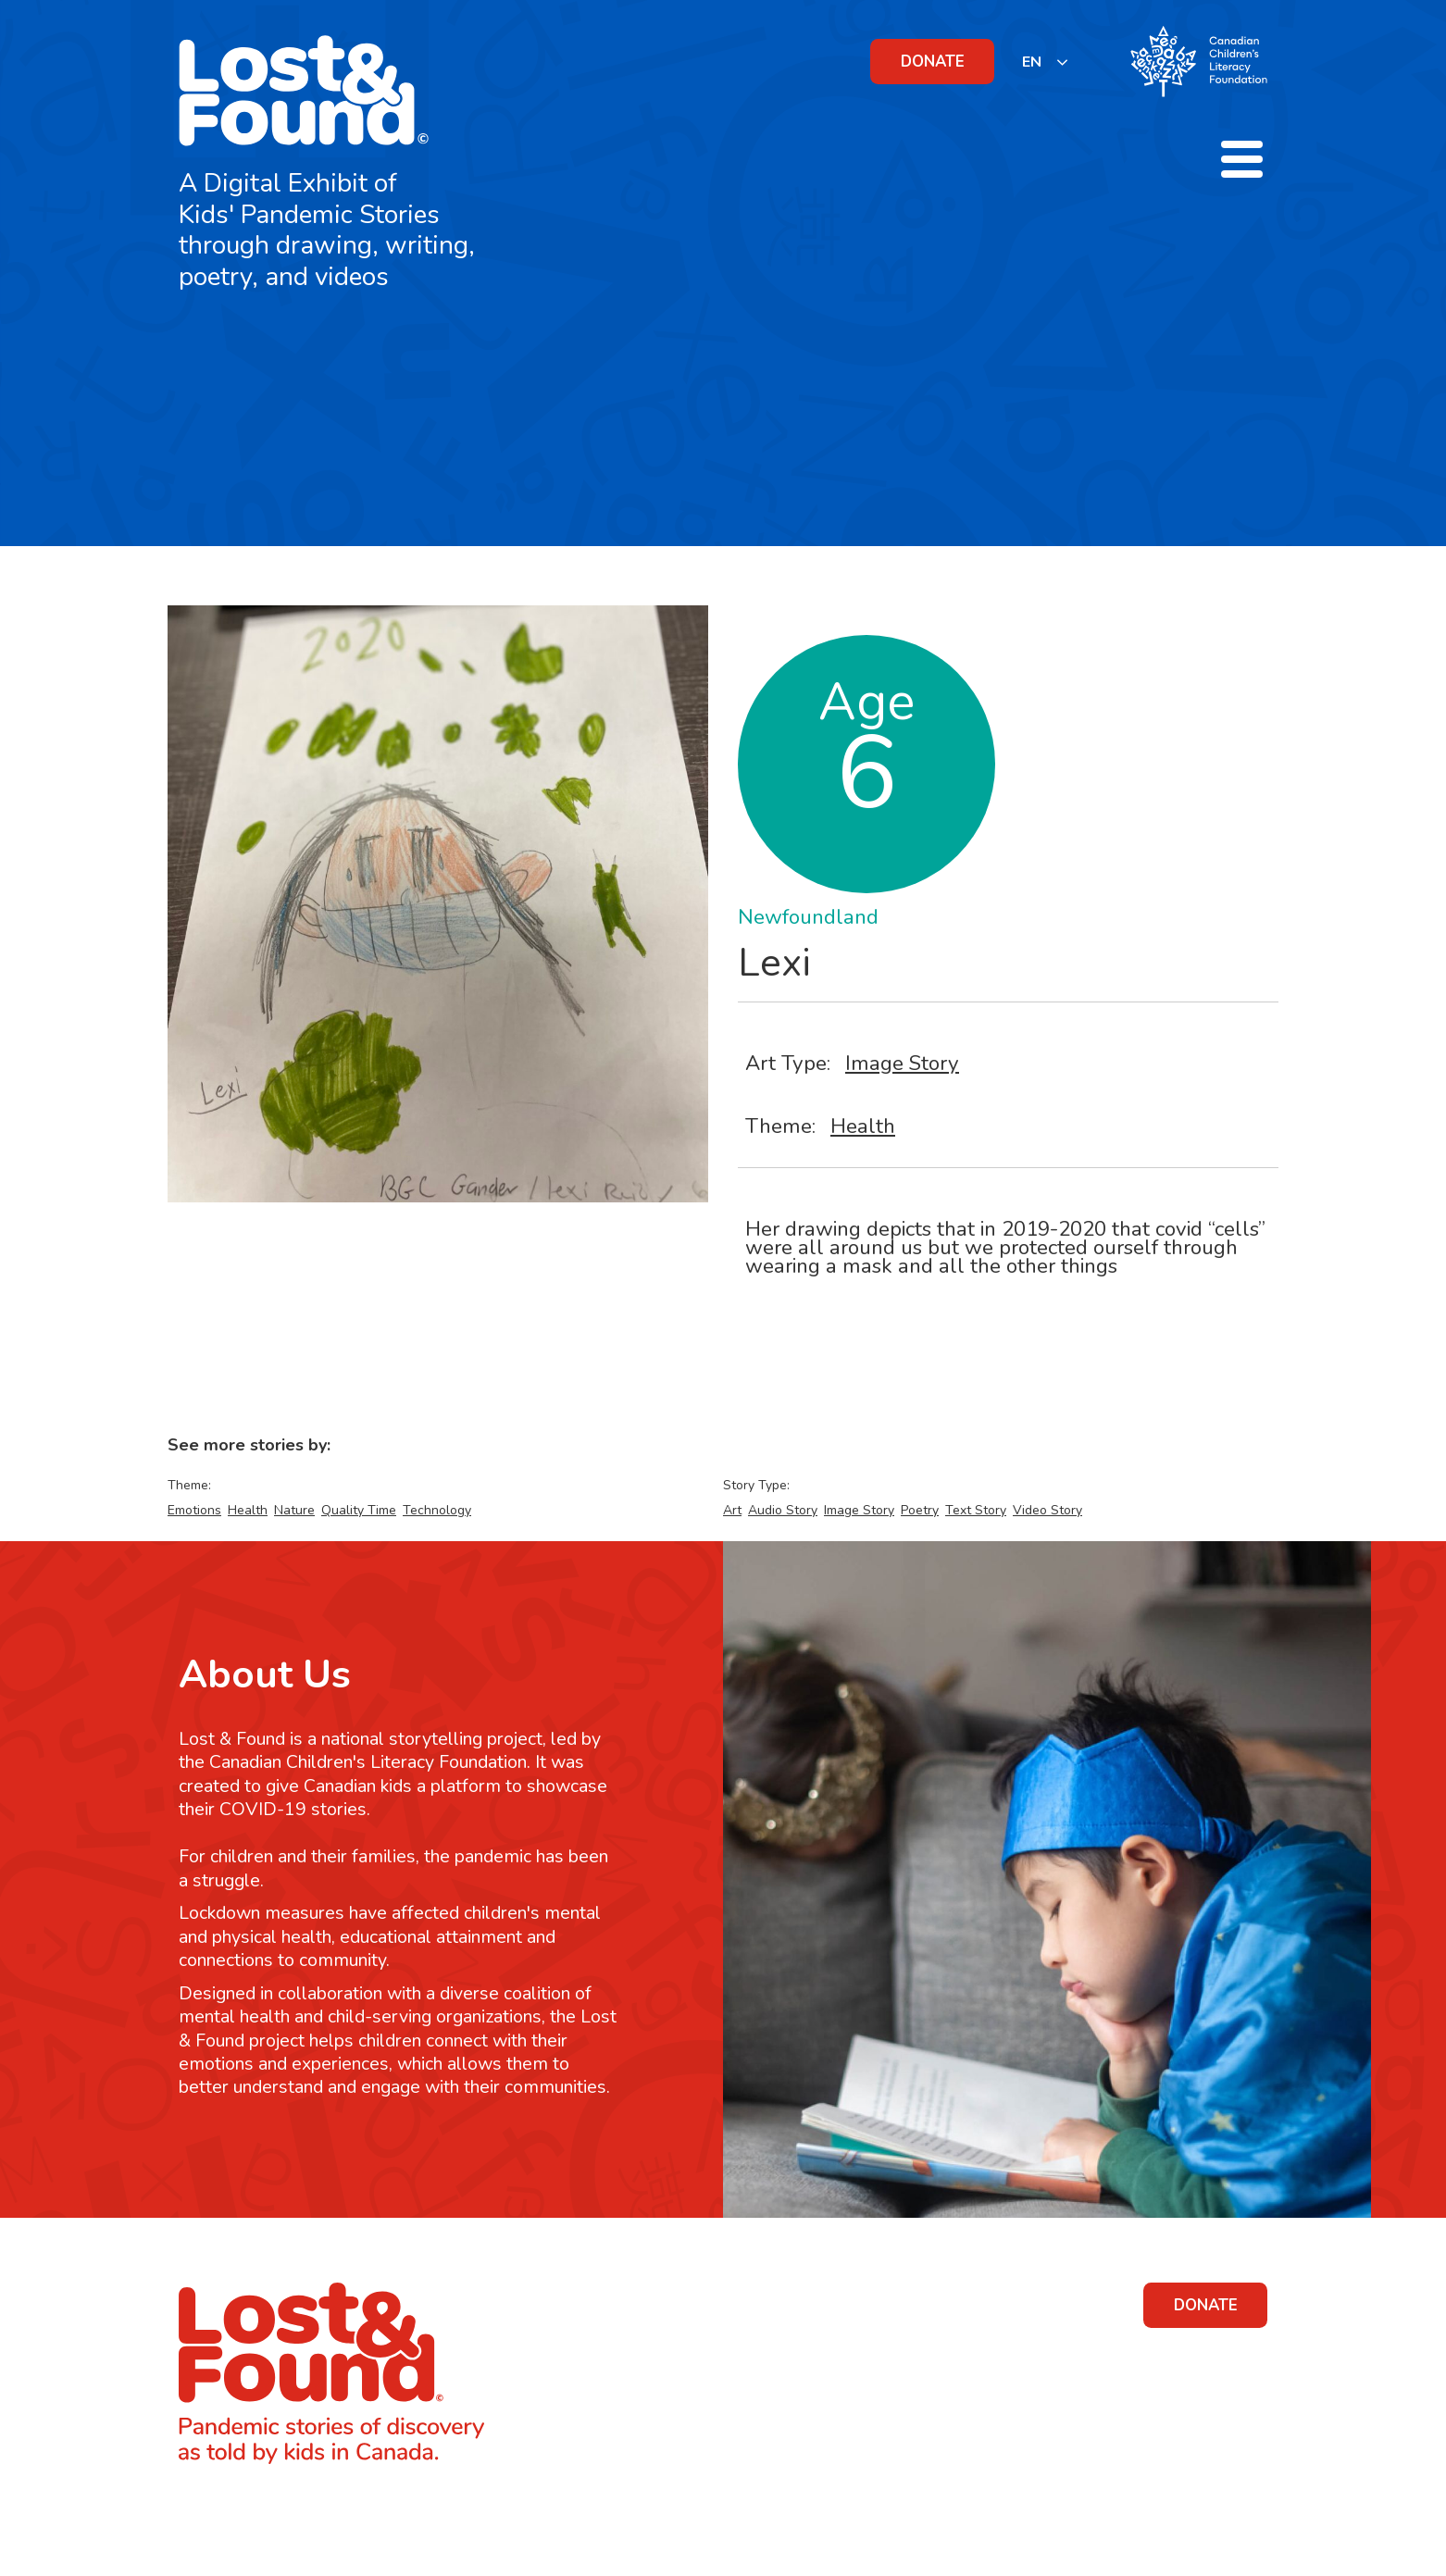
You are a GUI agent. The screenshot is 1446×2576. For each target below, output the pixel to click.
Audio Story (782, 1510)
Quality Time (358, 1510)
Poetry (920, 1510)
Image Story (902, 1063)
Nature (294, 1510)
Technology (437, 1510)
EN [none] (1031, 62)
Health (862, 1126)
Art (732, 1510)
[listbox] (1045, 61)
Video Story (1047, 1510)
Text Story (975, 1510)
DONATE (933, 61)
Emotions (194, 1510)
